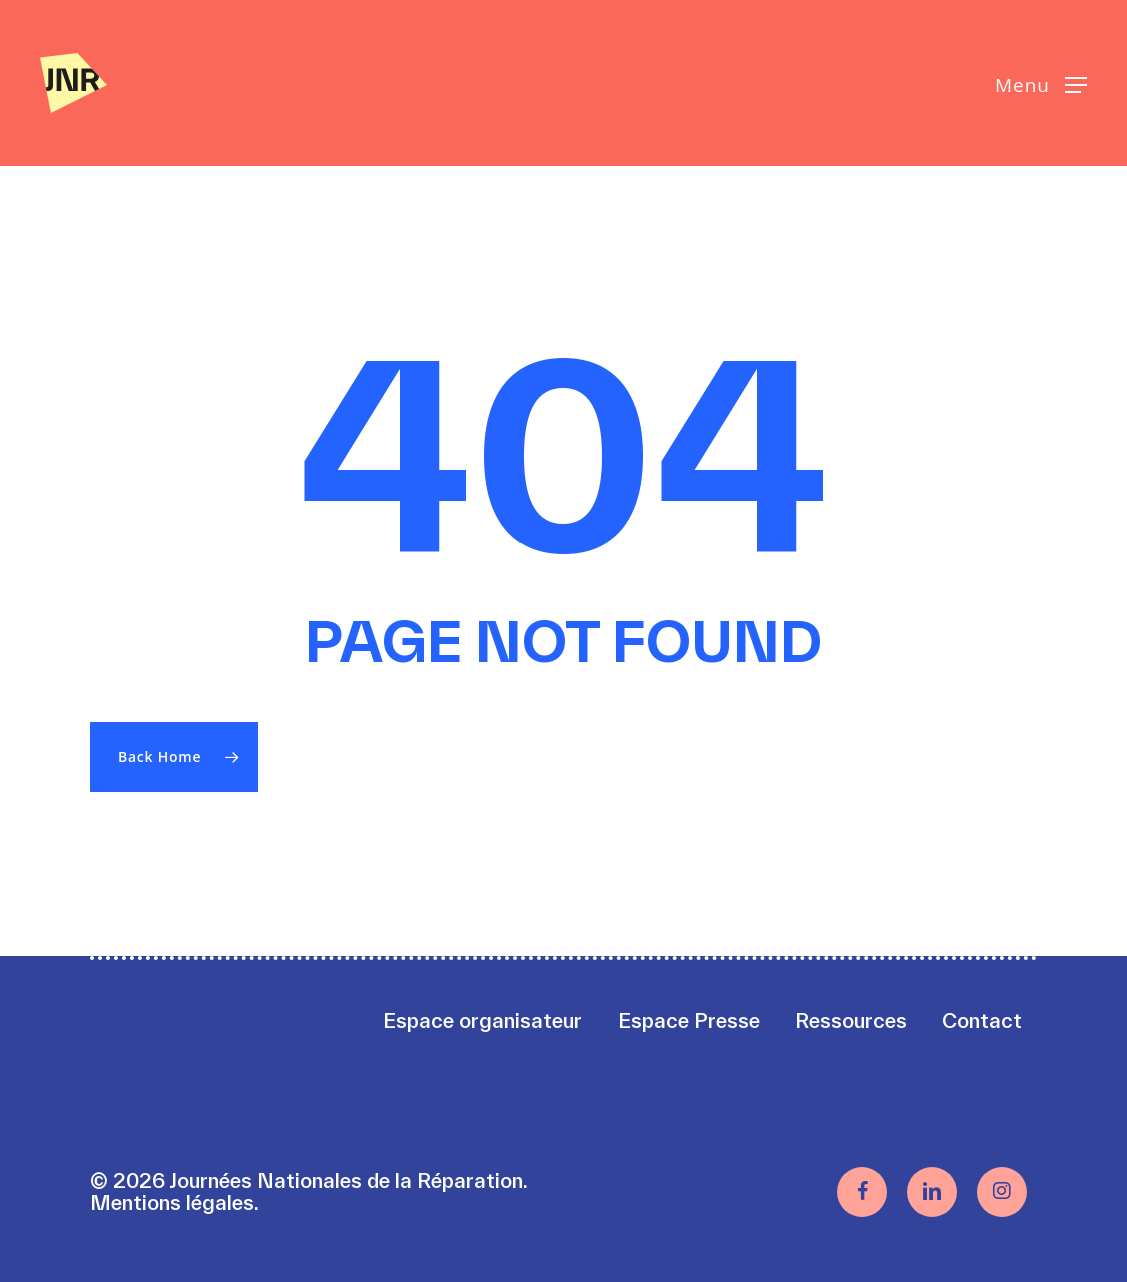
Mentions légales (172, 1202)
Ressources (851, 1020)
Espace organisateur (482, 1020)
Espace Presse (689, 1020)
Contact (982, 1020)
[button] (1041, 83)
